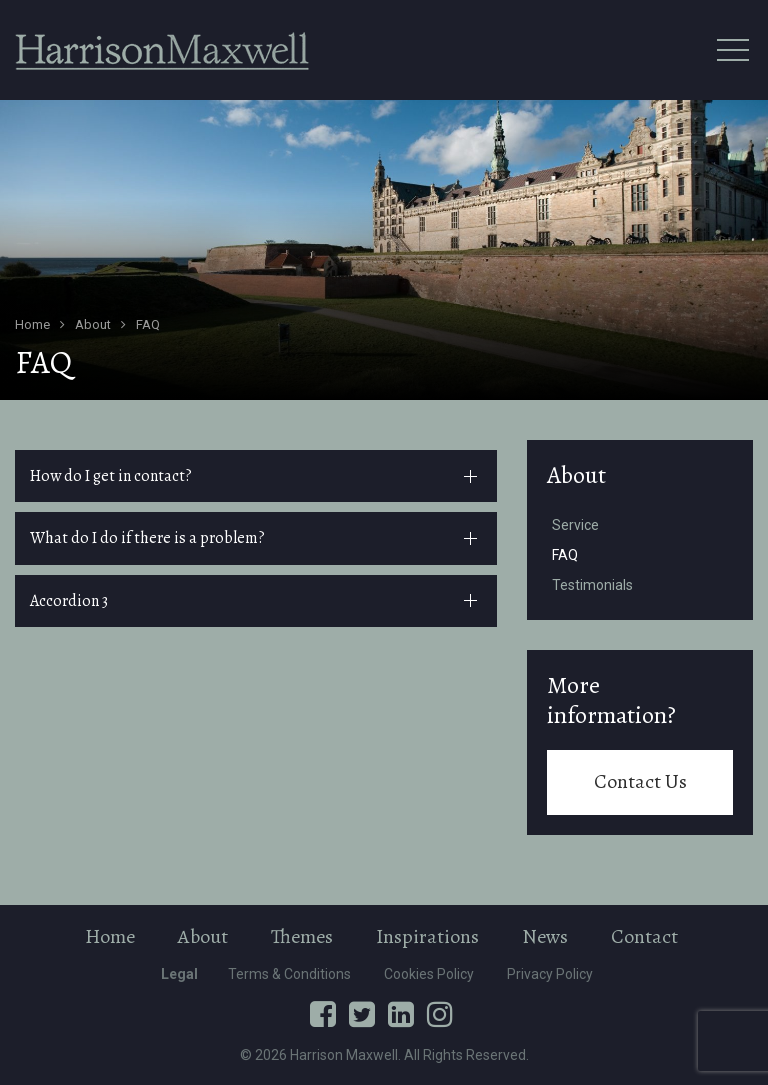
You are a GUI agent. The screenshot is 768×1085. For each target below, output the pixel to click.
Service (575, 525)
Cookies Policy (429, 974)
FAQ (565, 555)
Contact (644, 936)
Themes (302, 936)
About (576, 475)
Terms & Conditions (289, 974)
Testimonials (592, 585)
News (545, 936)
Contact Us (640, 781)
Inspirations (427, 936)
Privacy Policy (550, 974)
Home (110, 936)
